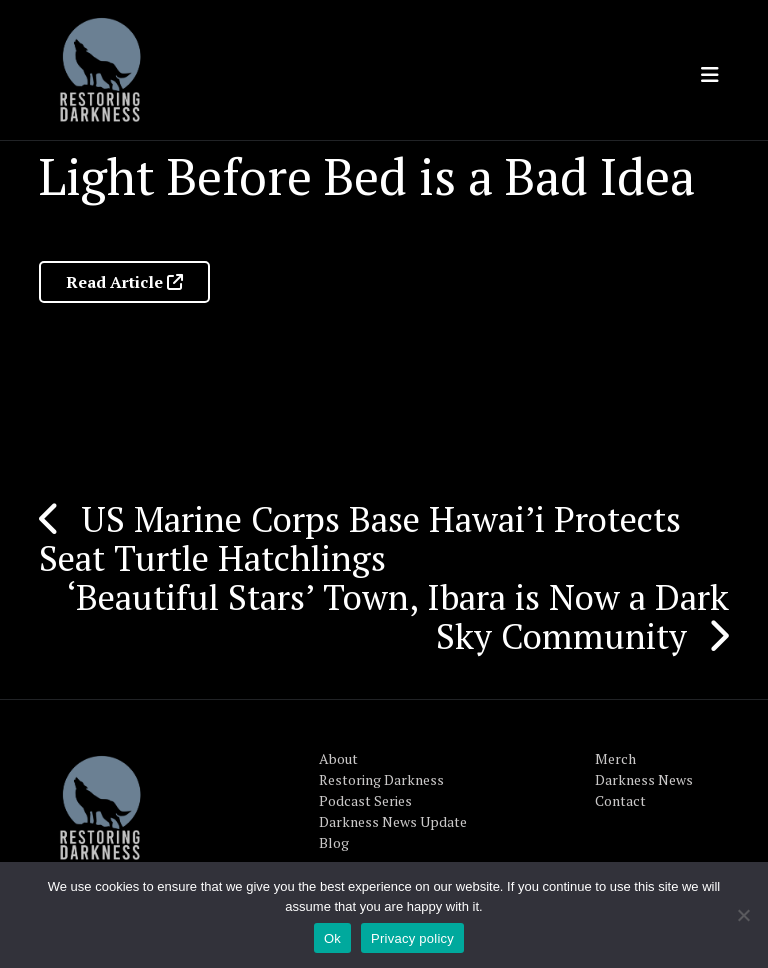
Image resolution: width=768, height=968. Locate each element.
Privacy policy (412, 938)
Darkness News (644, 779)
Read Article (124, 282)
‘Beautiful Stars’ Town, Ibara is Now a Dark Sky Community (397, 616)
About (338, 758)
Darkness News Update (393, 821)
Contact (620, 800)
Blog (334, 842)
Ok (332, 938)
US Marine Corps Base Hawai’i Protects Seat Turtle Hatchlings (360, 538)
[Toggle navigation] (710, 75)
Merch (615, 758)
